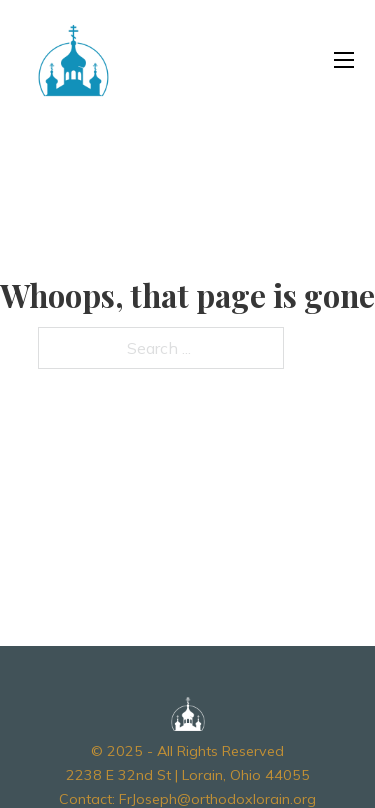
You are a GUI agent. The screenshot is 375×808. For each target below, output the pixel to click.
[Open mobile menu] (344, 60)
